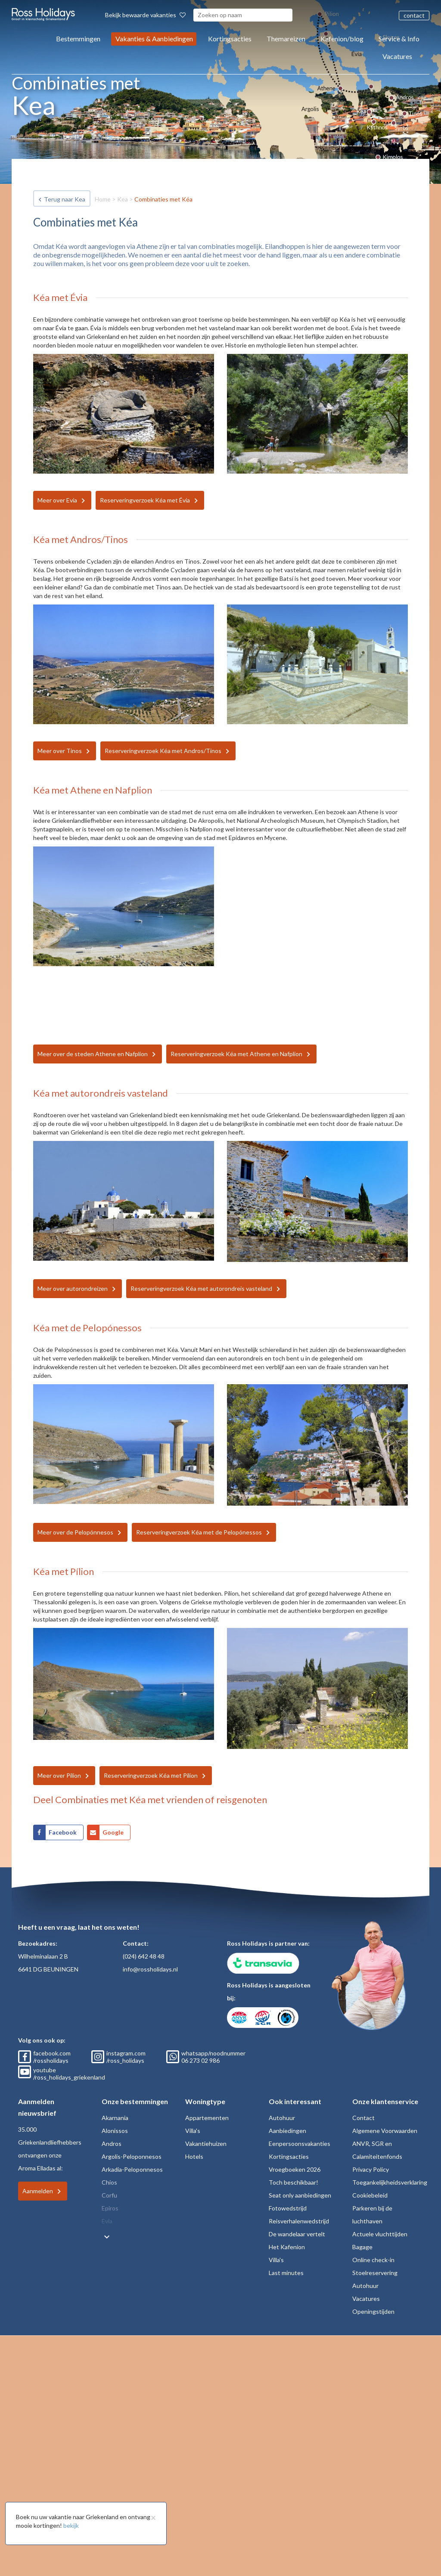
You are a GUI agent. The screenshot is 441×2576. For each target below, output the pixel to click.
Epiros (110, 2208)
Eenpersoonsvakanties (299, 2143)
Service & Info (399, 38)
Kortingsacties (230, 38)
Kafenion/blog (341, 38)
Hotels (194, 2156)
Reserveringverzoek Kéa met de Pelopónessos (199, 1532)
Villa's (192, 2130)
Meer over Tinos (59, 750)
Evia (107, 2221)
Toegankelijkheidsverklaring (389, 2182)
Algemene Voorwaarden (384, 2130)
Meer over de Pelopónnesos (75, 1532)
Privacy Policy (370, 2169)
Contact (363, 2117)
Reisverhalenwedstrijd (299, 2221)
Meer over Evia (57, 500)
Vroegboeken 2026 (294, 2169)
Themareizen (286, 38)
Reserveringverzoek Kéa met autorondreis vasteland (201, 1288)
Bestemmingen (78, 38)
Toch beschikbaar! (293, 2182)
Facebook (63, 1832)
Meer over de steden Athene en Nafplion (92, 1053)
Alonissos (115, 2130)
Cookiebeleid (370, 2195)
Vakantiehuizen (206, 2143)
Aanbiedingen (287, 2130)
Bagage (362, 2247)
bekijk (71, 2525)
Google (113, 1832)
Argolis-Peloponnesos (131, 2156)
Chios (109, 2182)
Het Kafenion (287, 2247)
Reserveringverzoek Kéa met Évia (145, 500)
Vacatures (397, 56)
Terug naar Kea (64, 199)
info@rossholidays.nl (150, 1969)
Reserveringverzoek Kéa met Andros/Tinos (163, 750)
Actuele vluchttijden (379, 2234)
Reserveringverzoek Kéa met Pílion (151, 1775)
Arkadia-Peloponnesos (132, 2169)
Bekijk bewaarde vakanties (145, 15)
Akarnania (115, 2117)
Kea (122, 199)
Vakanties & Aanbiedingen (154, 38)
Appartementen (207, 2117)
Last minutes (286, 2272)
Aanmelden (37, 2191)
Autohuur (282, 2117)
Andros (111, 2143)
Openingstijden (373, 2311)
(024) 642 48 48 (144, 1956)
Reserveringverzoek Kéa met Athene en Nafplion (236, 1053)
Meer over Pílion (59, 1775)
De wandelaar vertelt (297, 2234)
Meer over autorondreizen (72, 1288)
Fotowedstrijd (288, 2208)
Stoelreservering (375, 2272)
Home (103, 199)
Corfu (109, 2195)
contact (414, 15)
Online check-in (373, 2259)
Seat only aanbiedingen (300, 2195)
